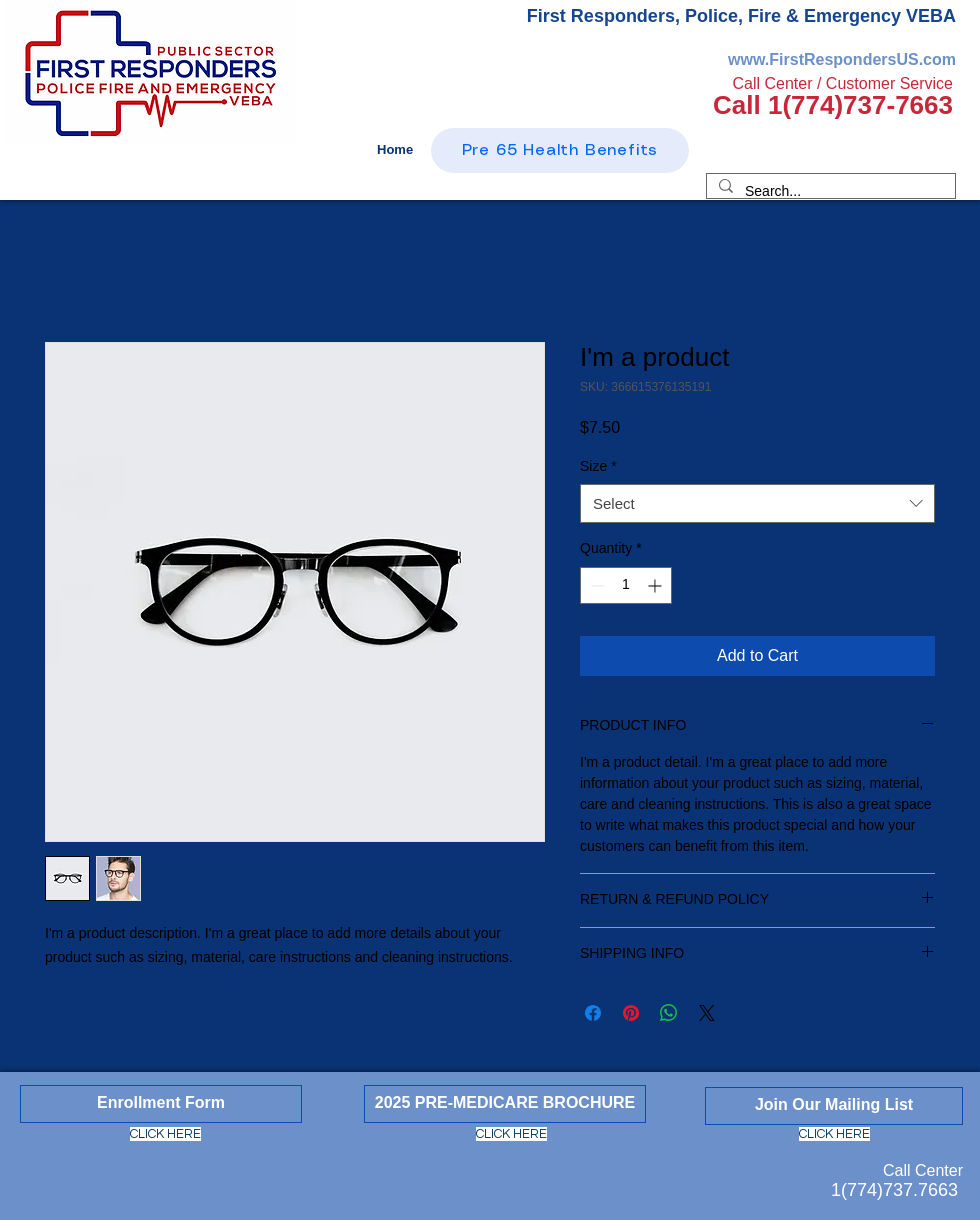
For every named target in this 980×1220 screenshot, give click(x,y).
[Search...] (829, 192)
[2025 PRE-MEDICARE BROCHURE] (505, 1104)
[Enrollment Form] (161, 1104)
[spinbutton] (626, 585)
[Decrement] (595, 585)
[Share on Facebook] (593, 1013)
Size (598, 466)
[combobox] (757, 503)
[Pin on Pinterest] (631, 1013)
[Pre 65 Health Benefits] (560, 150)
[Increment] (656, 585)
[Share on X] (707, 1013)
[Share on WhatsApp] (669, 1013)
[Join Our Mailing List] (834, 1106)
